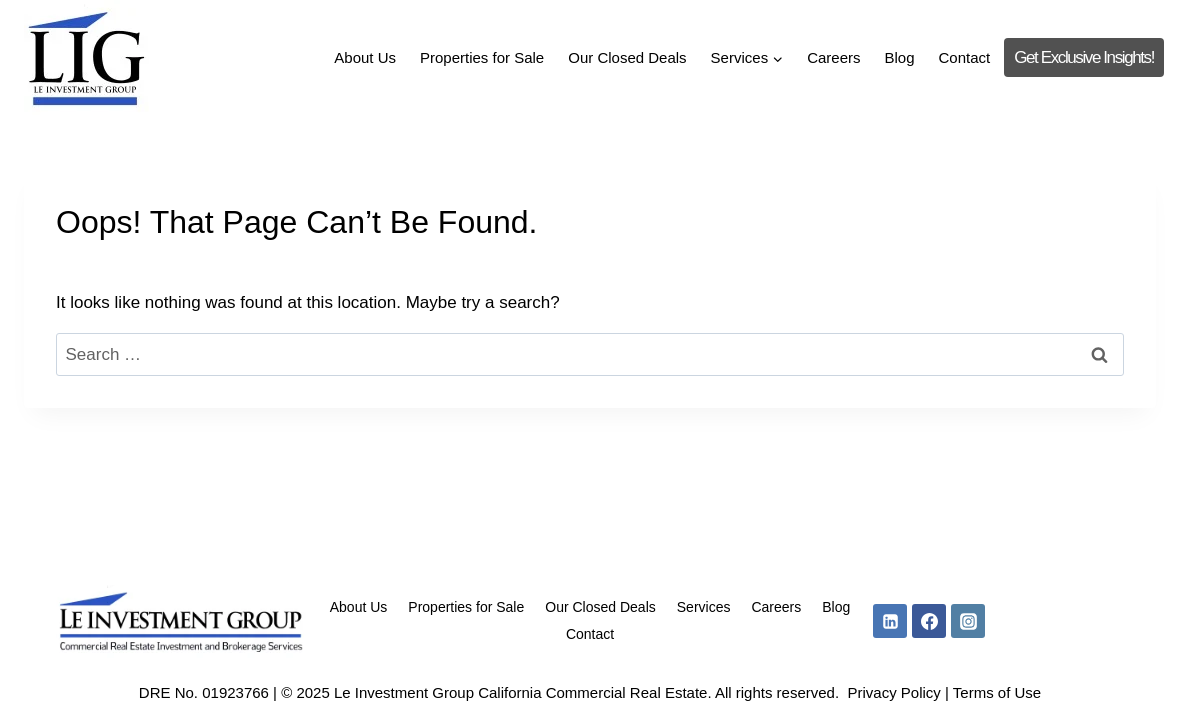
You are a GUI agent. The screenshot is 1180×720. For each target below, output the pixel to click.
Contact (965, 57)
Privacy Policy (893, 692)
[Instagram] (968, 621)
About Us (365, 57)
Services (704, 607)
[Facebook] (929, 621)
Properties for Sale (482, 57)
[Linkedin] (890, 621)
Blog (900, 57)
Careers (833, 57)
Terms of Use (997, 692)
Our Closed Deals (627, 57)
